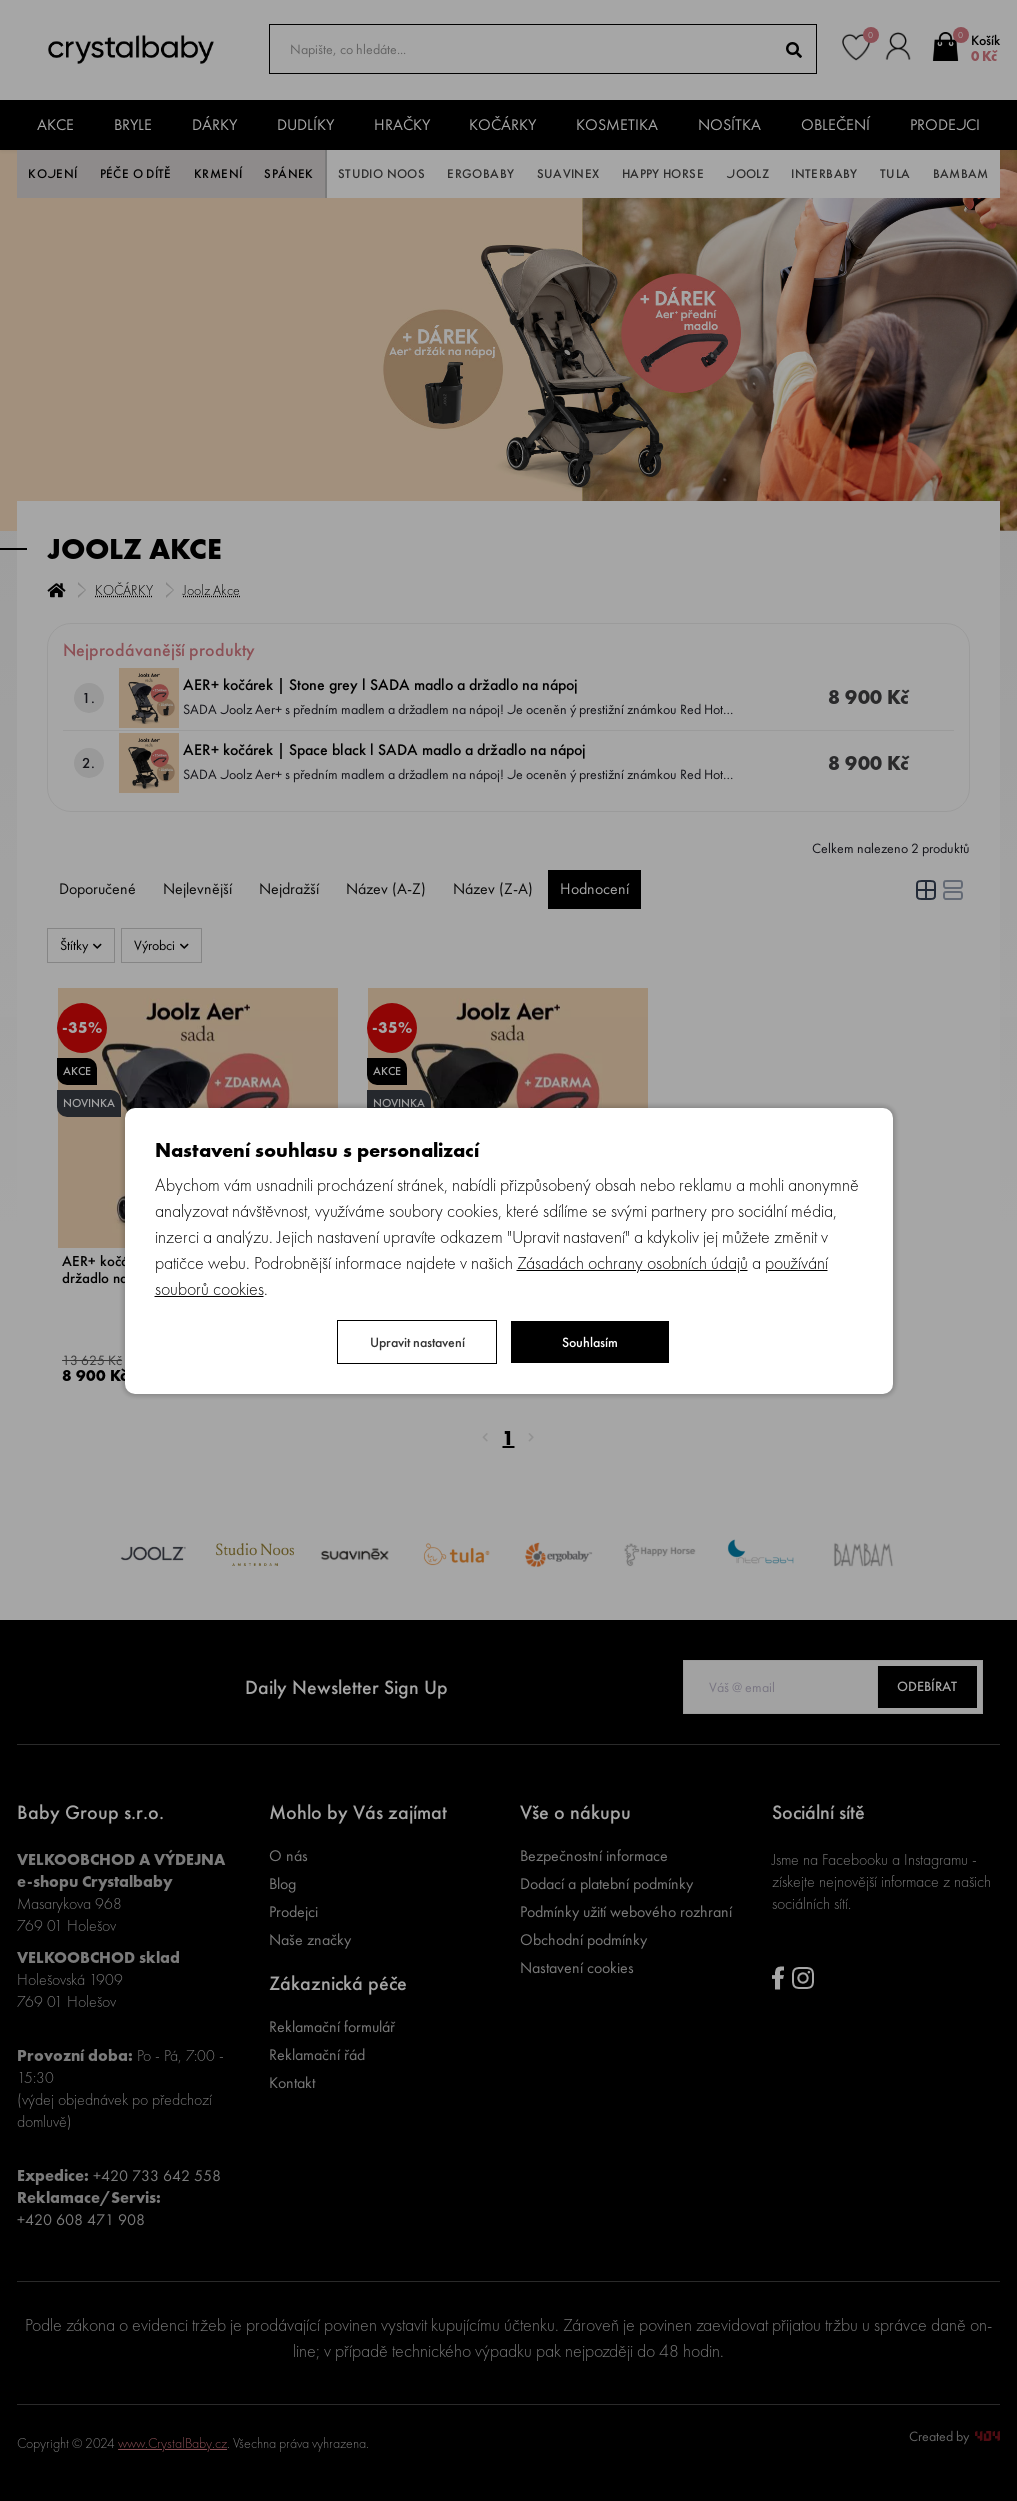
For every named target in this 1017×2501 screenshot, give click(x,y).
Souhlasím (590, 1342)
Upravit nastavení (417, 1342)
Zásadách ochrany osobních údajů (632, 1262)
